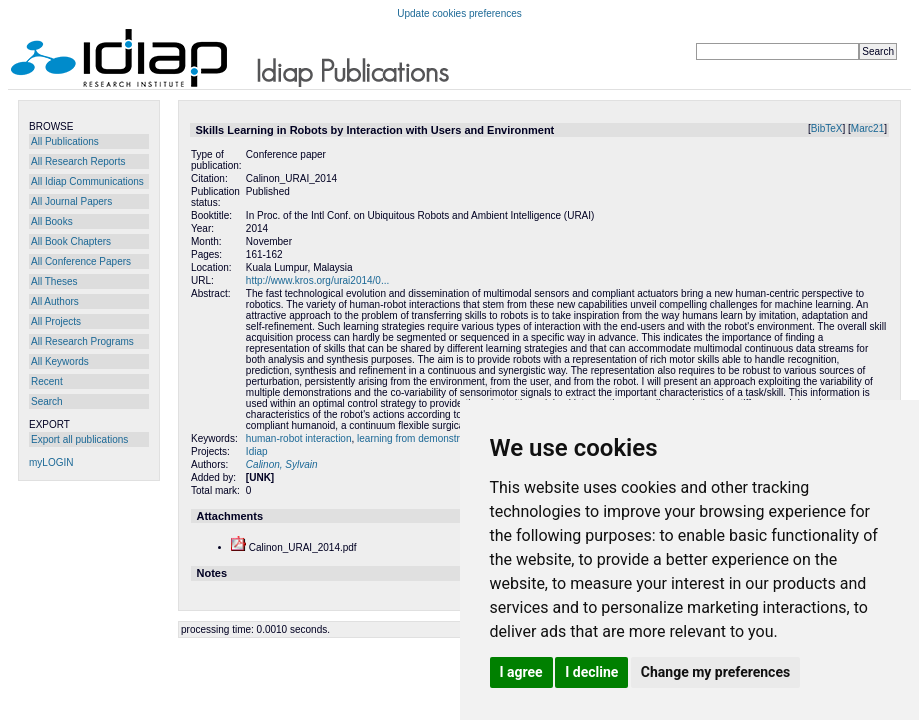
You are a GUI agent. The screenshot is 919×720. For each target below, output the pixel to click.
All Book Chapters (71, 241)
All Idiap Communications (87, 181)
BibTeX (827, 128)
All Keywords (60, 361)
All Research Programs (82, 341)
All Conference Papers (81, 261)
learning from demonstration (419, 438)
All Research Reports (78, 161)
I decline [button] (591, 672)
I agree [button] (521, 672)
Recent (47, 381)
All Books (52, 221)
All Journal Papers (71, 201)
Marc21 (867, 128)
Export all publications (79, 439)
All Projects (56, 321)
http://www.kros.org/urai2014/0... (317, 280)
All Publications (65, 141)
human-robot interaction (299, 438)
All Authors (55, 301)
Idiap (257, 451)
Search (47, 401)
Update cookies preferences (459, 13)
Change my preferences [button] (715, 672)
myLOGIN (51, 462)
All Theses (54, 281)
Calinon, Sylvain (282, 464)
